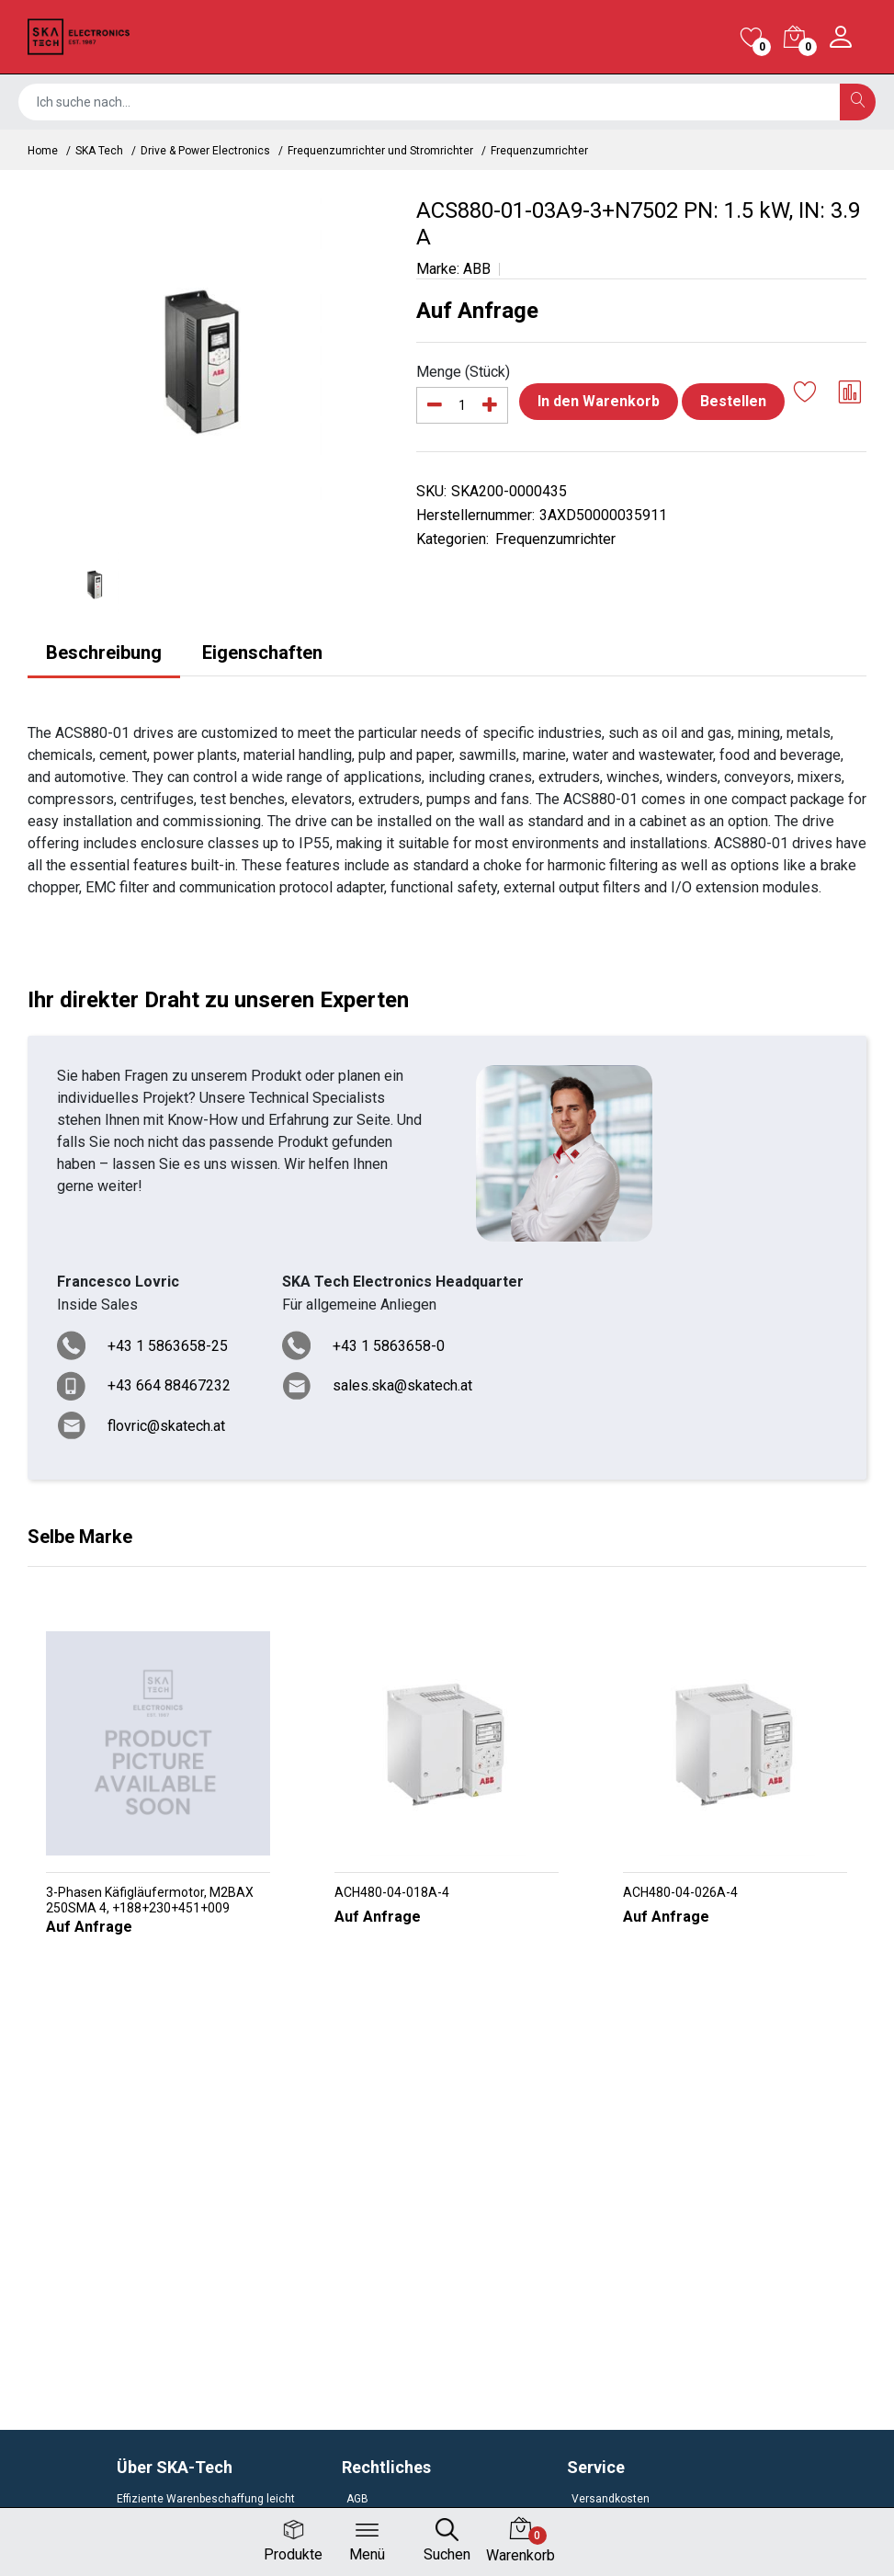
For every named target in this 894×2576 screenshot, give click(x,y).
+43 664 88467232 (169, 1385)
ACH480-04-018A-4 (391, 1892)
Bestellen (733, 401)
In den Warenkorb (599, 401)
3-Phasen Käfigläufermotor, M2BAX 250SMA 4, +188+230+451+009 (150, 1900)
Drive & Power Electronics (205, 150)
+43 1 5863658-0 (389, 1346)
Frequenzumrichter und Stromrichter (380, 150)
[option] (208, 358)
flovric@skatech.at (166, 1426)
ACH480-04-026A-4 (680, 1892)
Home (43, 150)
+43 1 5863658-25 (168, 1346)
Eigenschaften (262, 652)
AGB (357, 2498)
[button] (439, 1974)
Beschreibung (104, 652)
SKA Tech (99, 150)
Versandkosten (610, 2498)
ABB (477, 269)
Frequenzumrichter (539, 150)
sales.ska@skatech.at (402, 1385)
